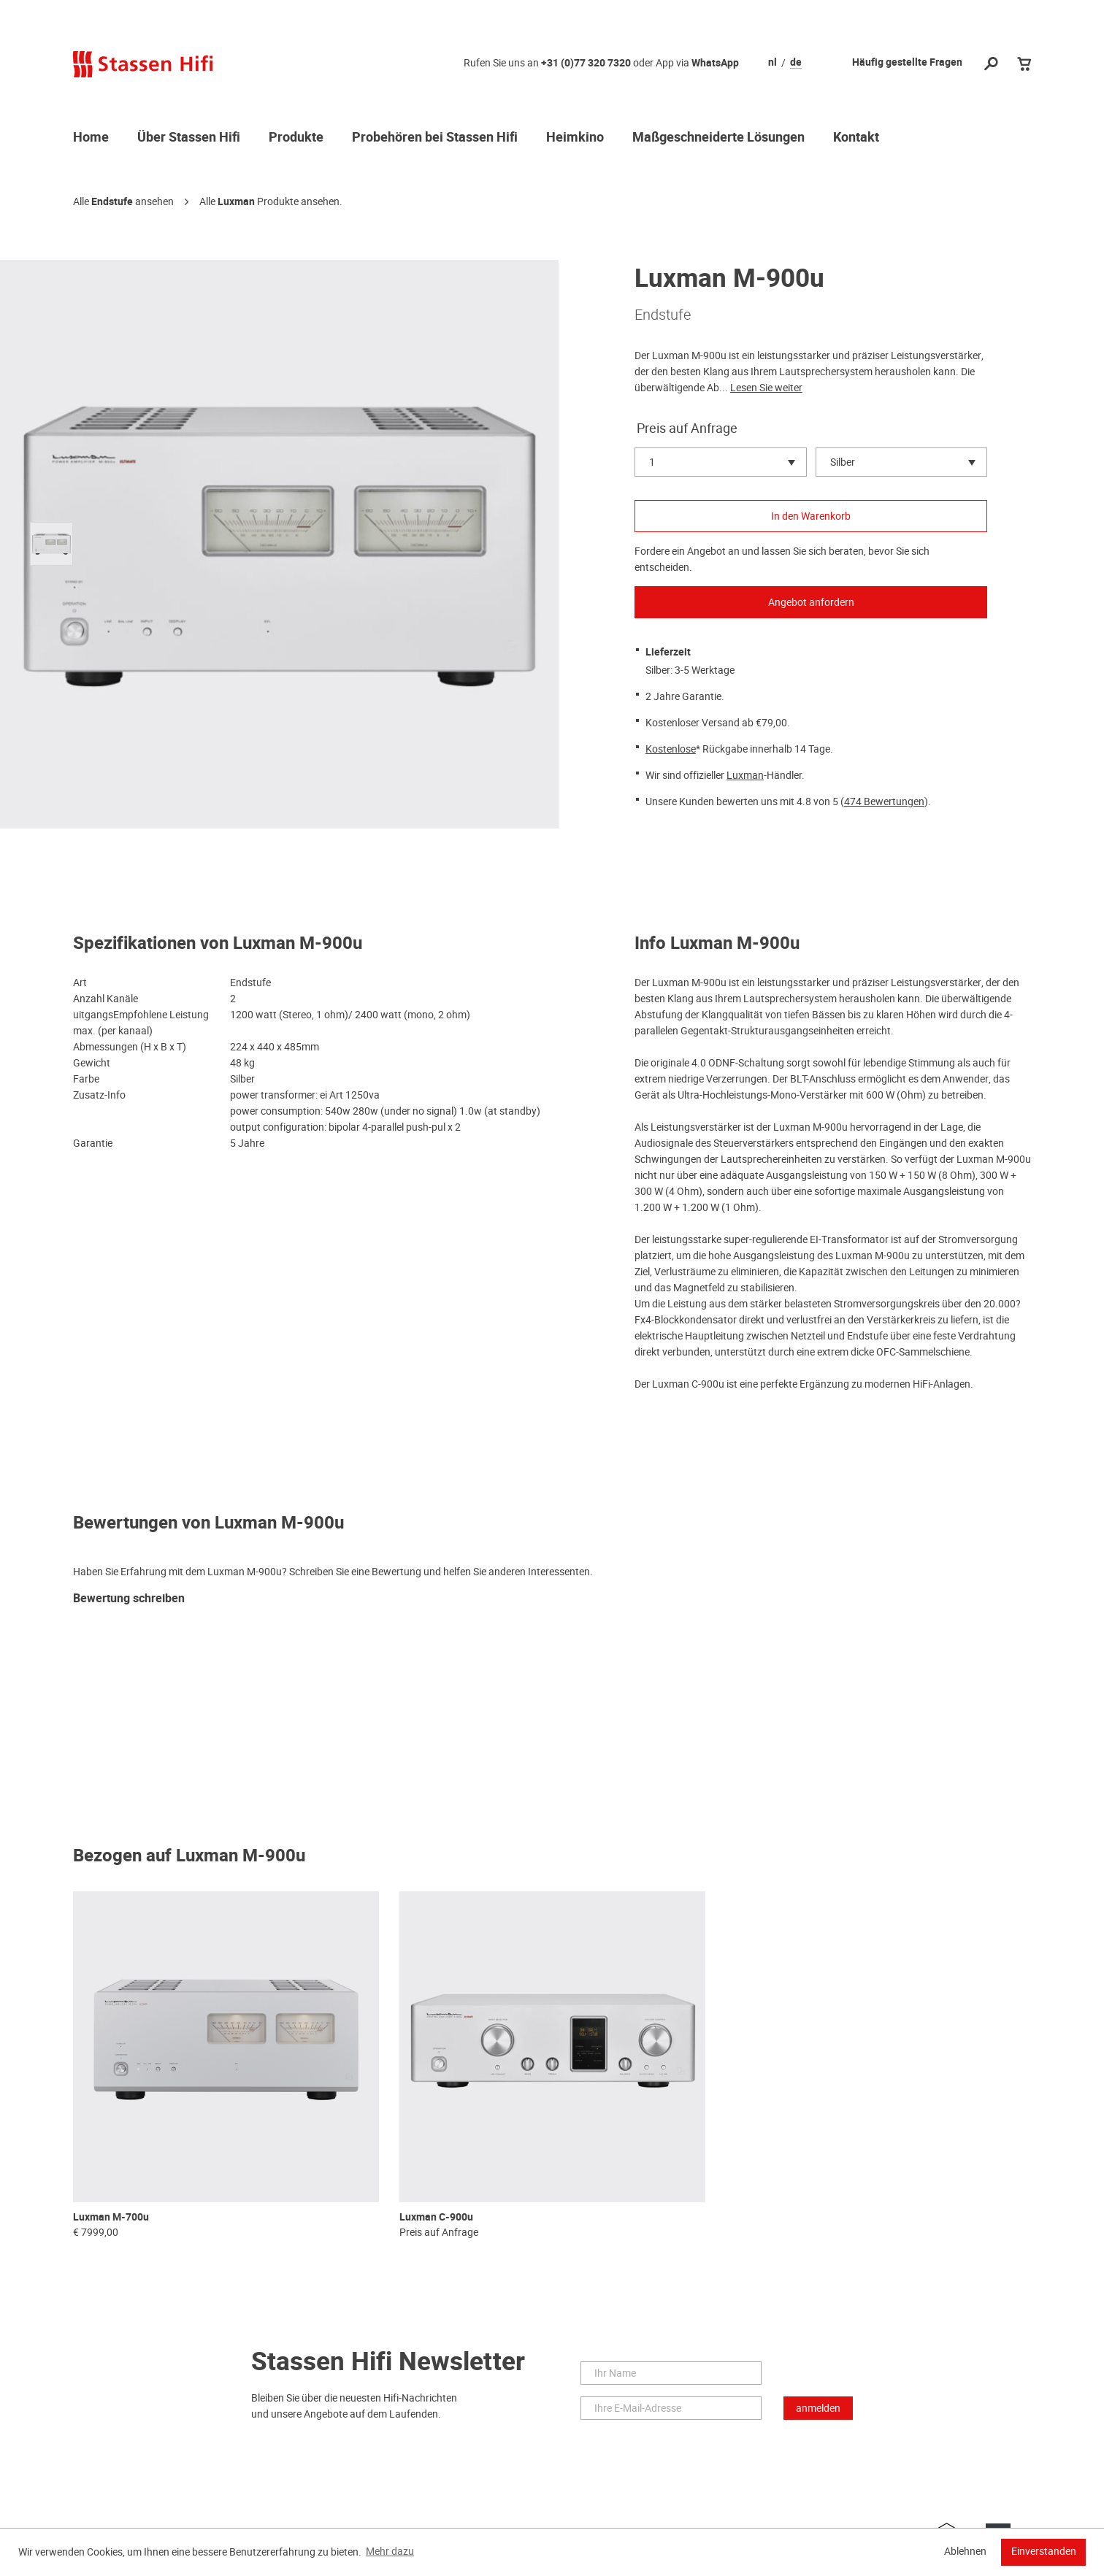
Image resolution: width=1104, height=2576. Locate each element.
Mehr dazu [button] (390, 2551)
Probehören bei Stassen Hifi (435, 138)
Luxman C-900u (436, 2217)
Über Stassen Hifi (188, 138)
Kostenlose (670, 749)
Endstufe (112, 201)
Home (91, 138)
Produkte (296, 138)
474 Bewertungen (884, 801)
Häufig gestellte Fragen (907, 62)
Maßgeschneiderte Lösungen (718, 138)
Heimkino (575, 138)
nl (772, 62)
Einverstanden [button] (1043, 2551)
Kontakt (856, 138)
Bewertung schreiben (129, 1599)
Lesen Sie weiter (766, 387)
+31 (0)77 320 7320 (586, 63)
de (796, 62)
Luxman (236, 201)
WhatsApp (715, 63)
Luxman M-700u (111, 2217)
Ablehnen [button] (965, 2551)
